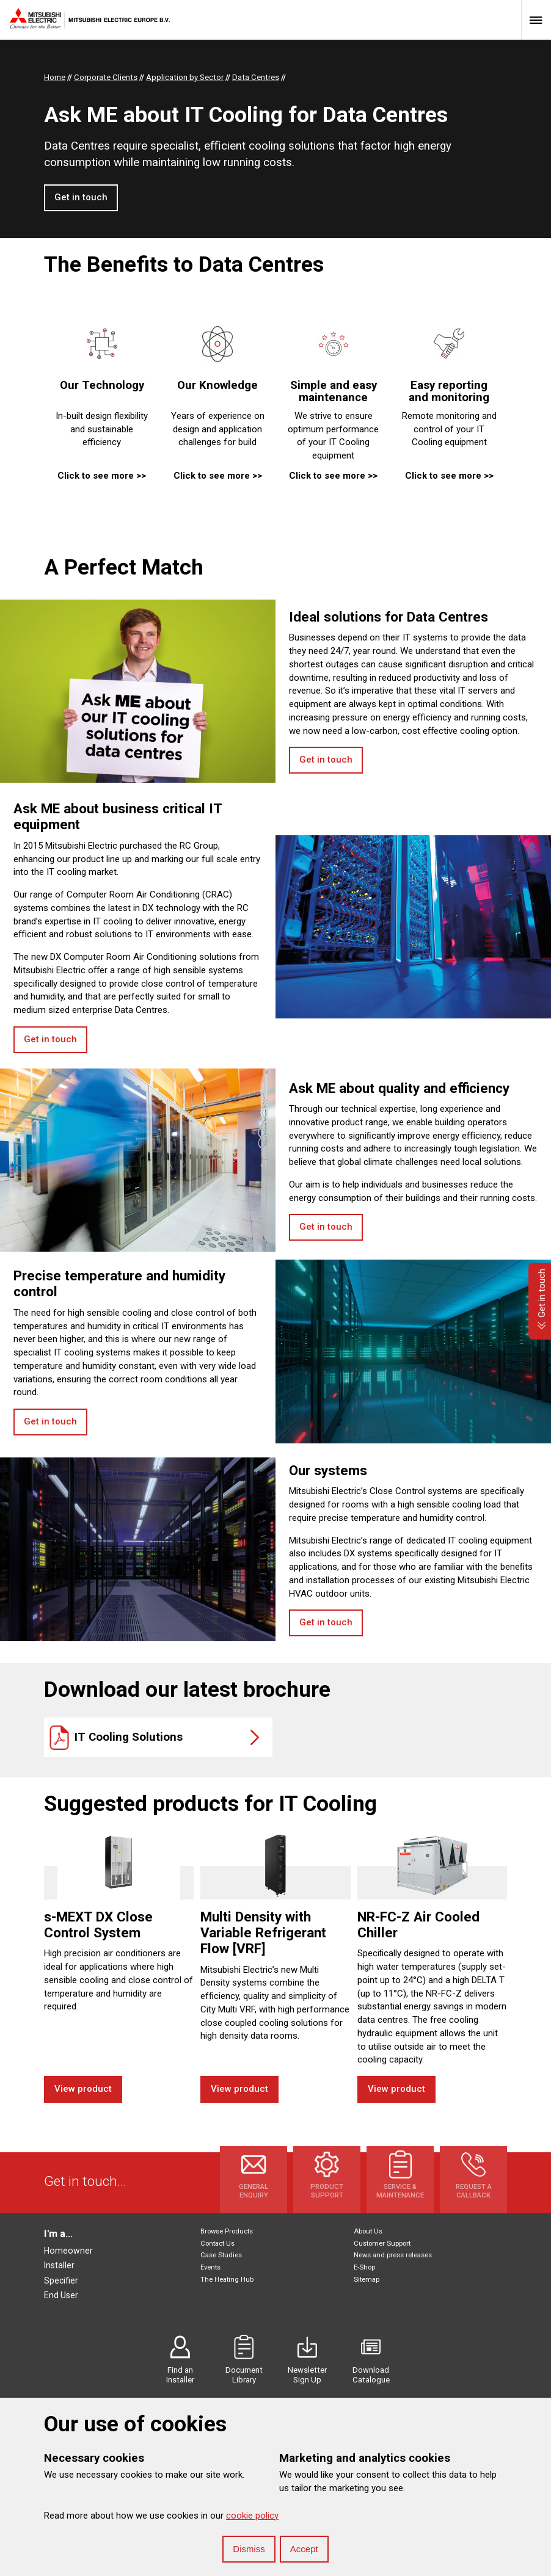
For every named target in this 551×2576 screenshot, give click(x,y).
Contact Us (217, 2244)
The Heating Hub (227, 2280)
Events (210, 2267)
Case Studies (221, 2255)
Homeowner (68, 2250)
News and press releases (393, 2255)
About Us (368, 2231)
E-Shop (364, 2267)
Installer (59, 2265)
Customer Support (382, 2244)
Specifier (61, 2280)
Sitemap (366, 2280)
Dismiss (249, 2549)
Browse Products (226, 2231)
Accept (304, 2549)
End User (61, 2295)
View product (83, 2088)
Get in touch (81, 197)
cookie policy (252, 2515)
